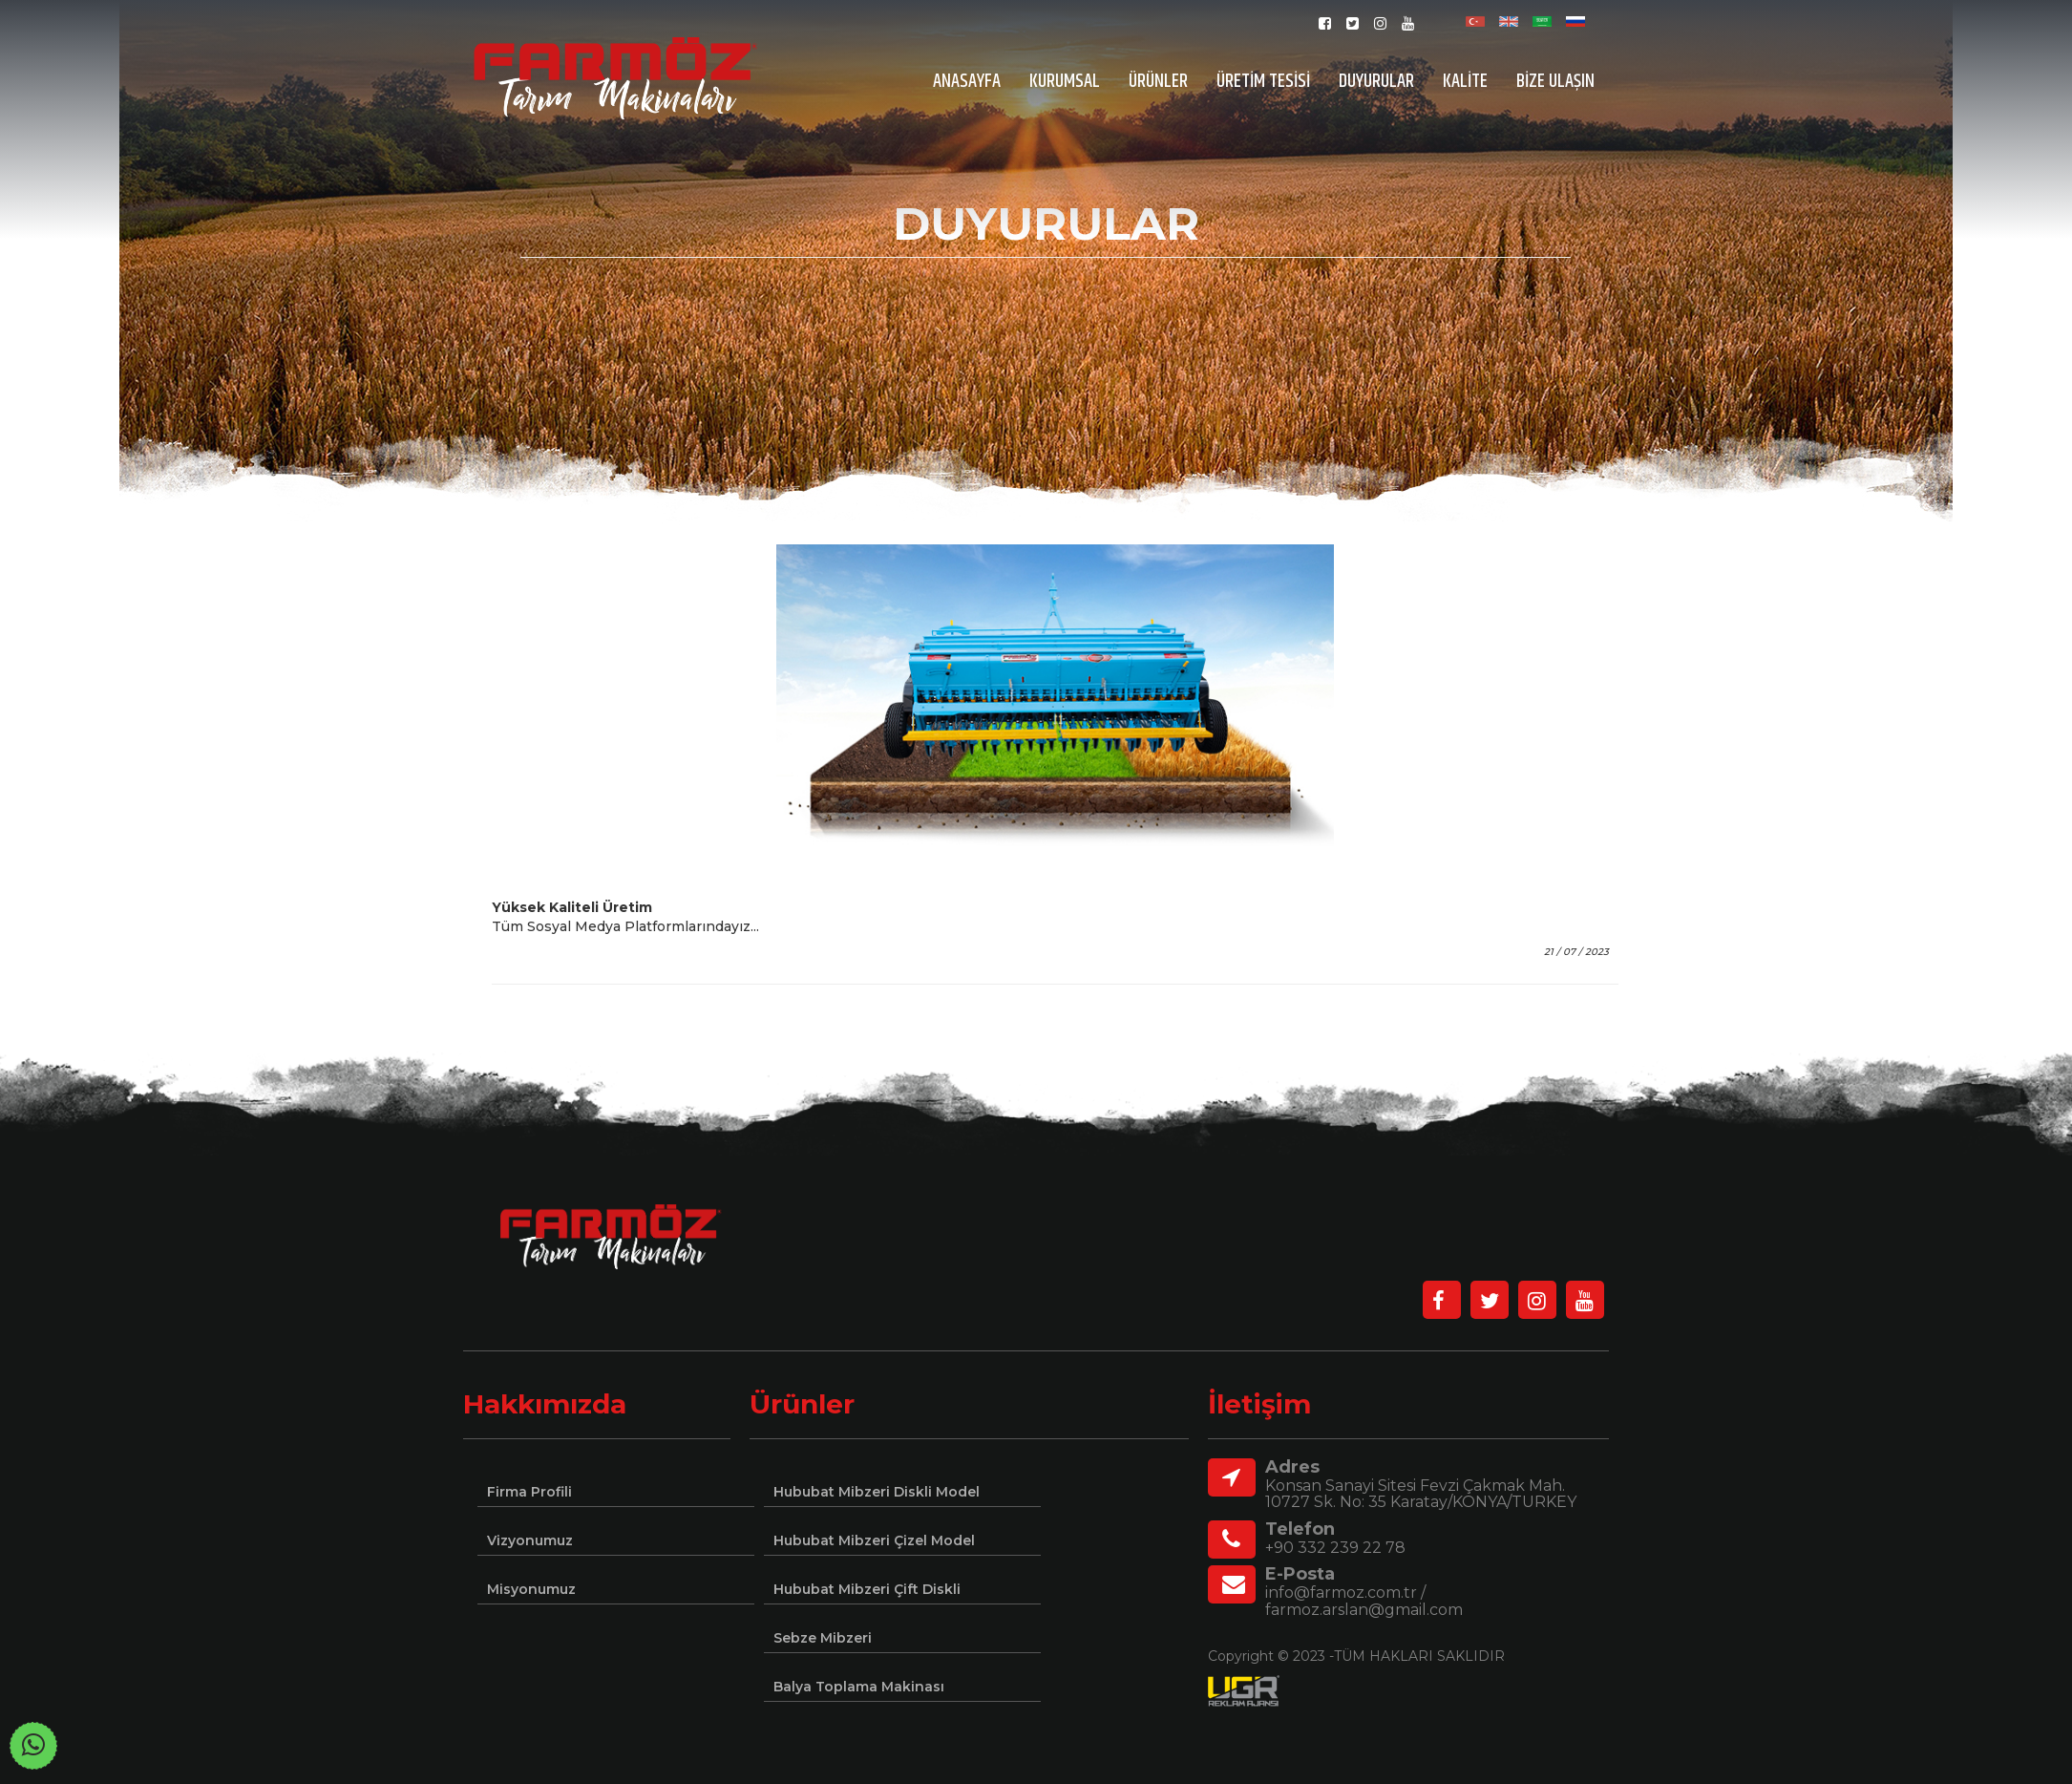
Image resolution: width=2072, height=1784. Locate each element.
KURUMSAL (1064, 81)
